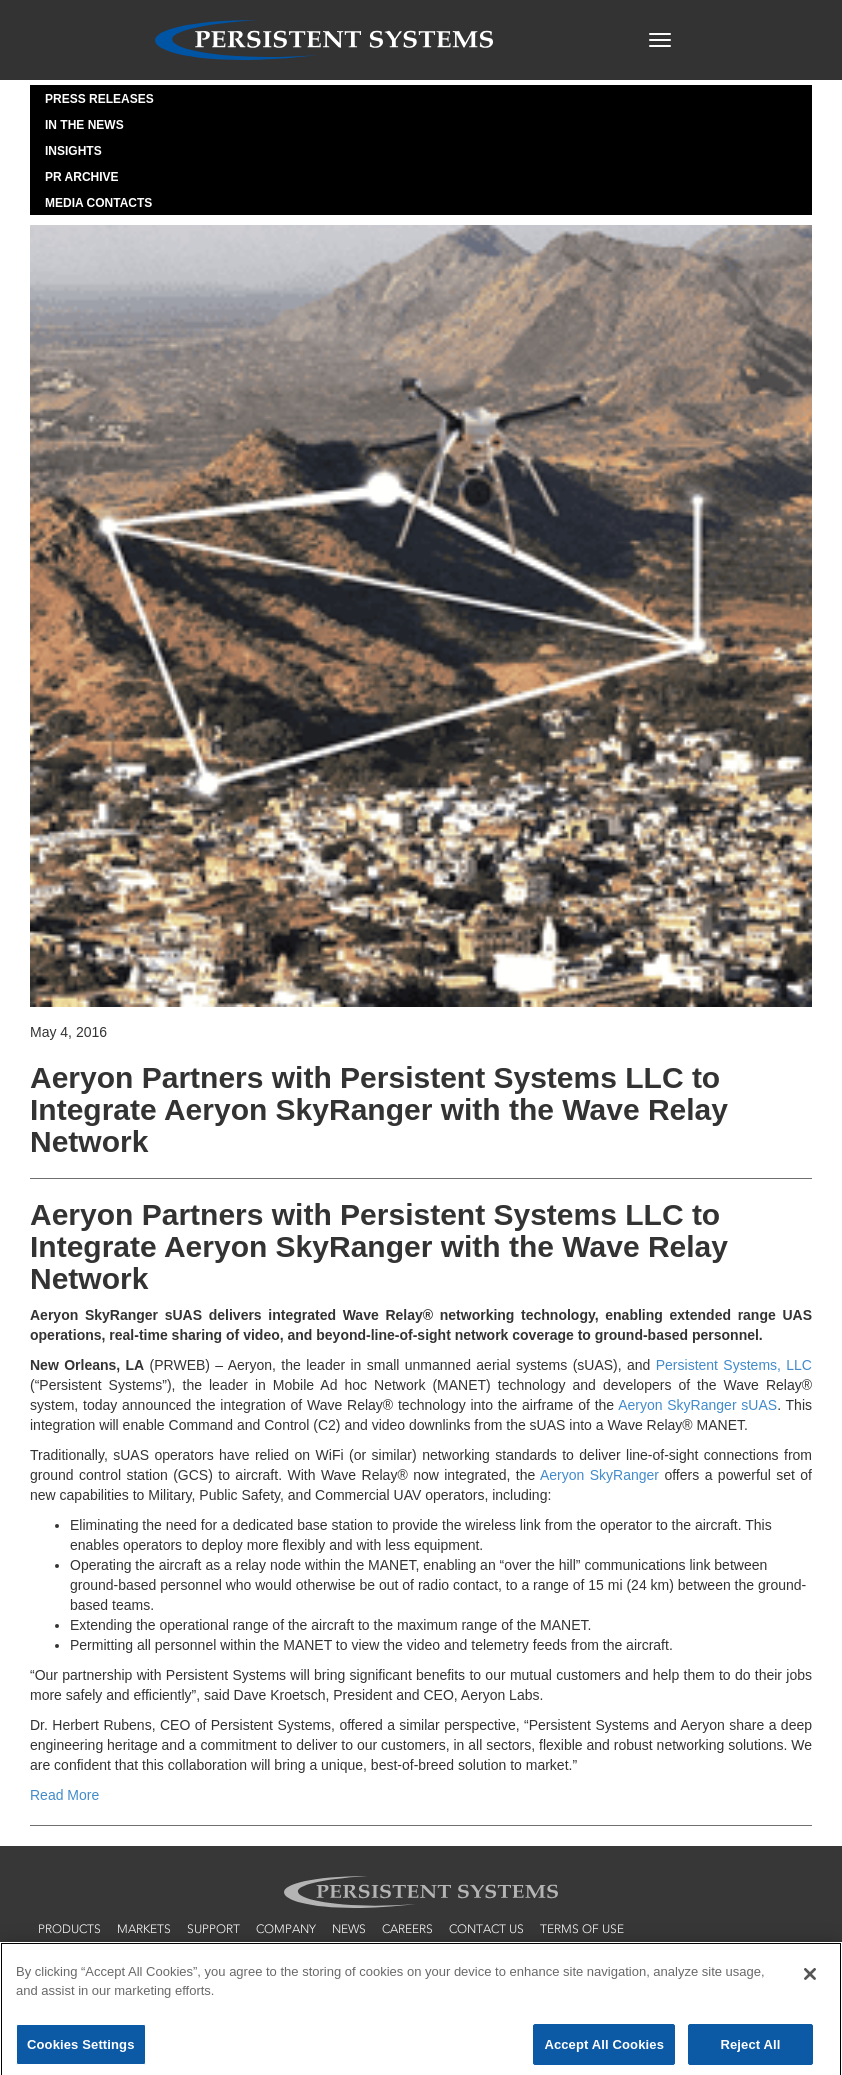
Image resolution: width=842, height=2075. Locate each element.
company (286, 1929)
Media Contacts (98, 203)
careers (407, 1929)
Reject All (750, 2049)
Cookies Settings (81, 2049)
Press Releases (99, 99)
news (349, 1929)
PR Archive (82, 177)
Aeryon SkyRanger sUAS (697, 1405)
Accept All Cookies (604, 2049)
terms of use (582, 1929)
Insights (73, 151)
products (69, 1929)
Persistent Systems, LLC (734, 1365)
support (213, 1929)
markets (144, 1929)
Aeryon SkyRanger (599, 1475)
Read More (64, 1795)
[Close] (810, 1979)
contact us (486, 1929)
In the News (84, 125)
